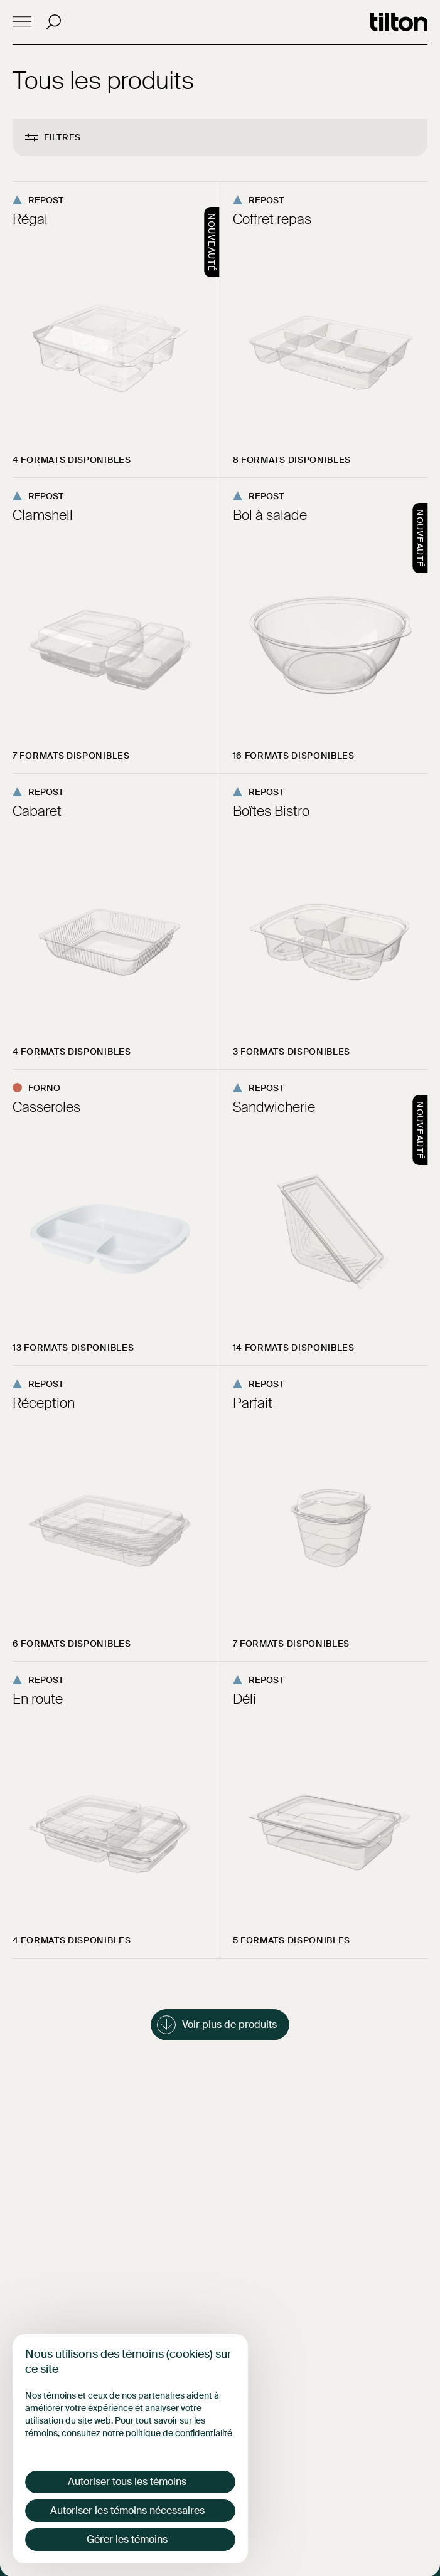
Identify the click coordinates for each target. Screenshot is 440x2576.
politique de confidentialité (179, 2433)
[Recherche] (53, 22)
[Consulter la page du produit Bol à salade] (324, 625)
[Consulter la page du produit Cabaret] (116, 921)
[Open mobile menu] (22, 22)
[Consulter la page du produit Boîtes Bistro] (324, 921)
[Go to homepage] (399, 22)
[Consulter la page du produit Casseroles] (116, 1217)
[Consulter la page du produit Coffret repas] (324, 329)
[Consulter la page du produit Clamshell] (116, 625)
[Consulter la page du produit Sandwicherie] (324, 1217)
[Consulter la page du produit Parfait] (324, 1513)
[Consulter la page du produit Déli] (324, 1809)
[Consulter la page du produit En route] (116, 1809)
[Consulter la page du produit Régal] (116, 329)
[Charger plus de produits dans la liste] (220, 2024)
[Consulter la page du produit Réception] (116, 1513)
